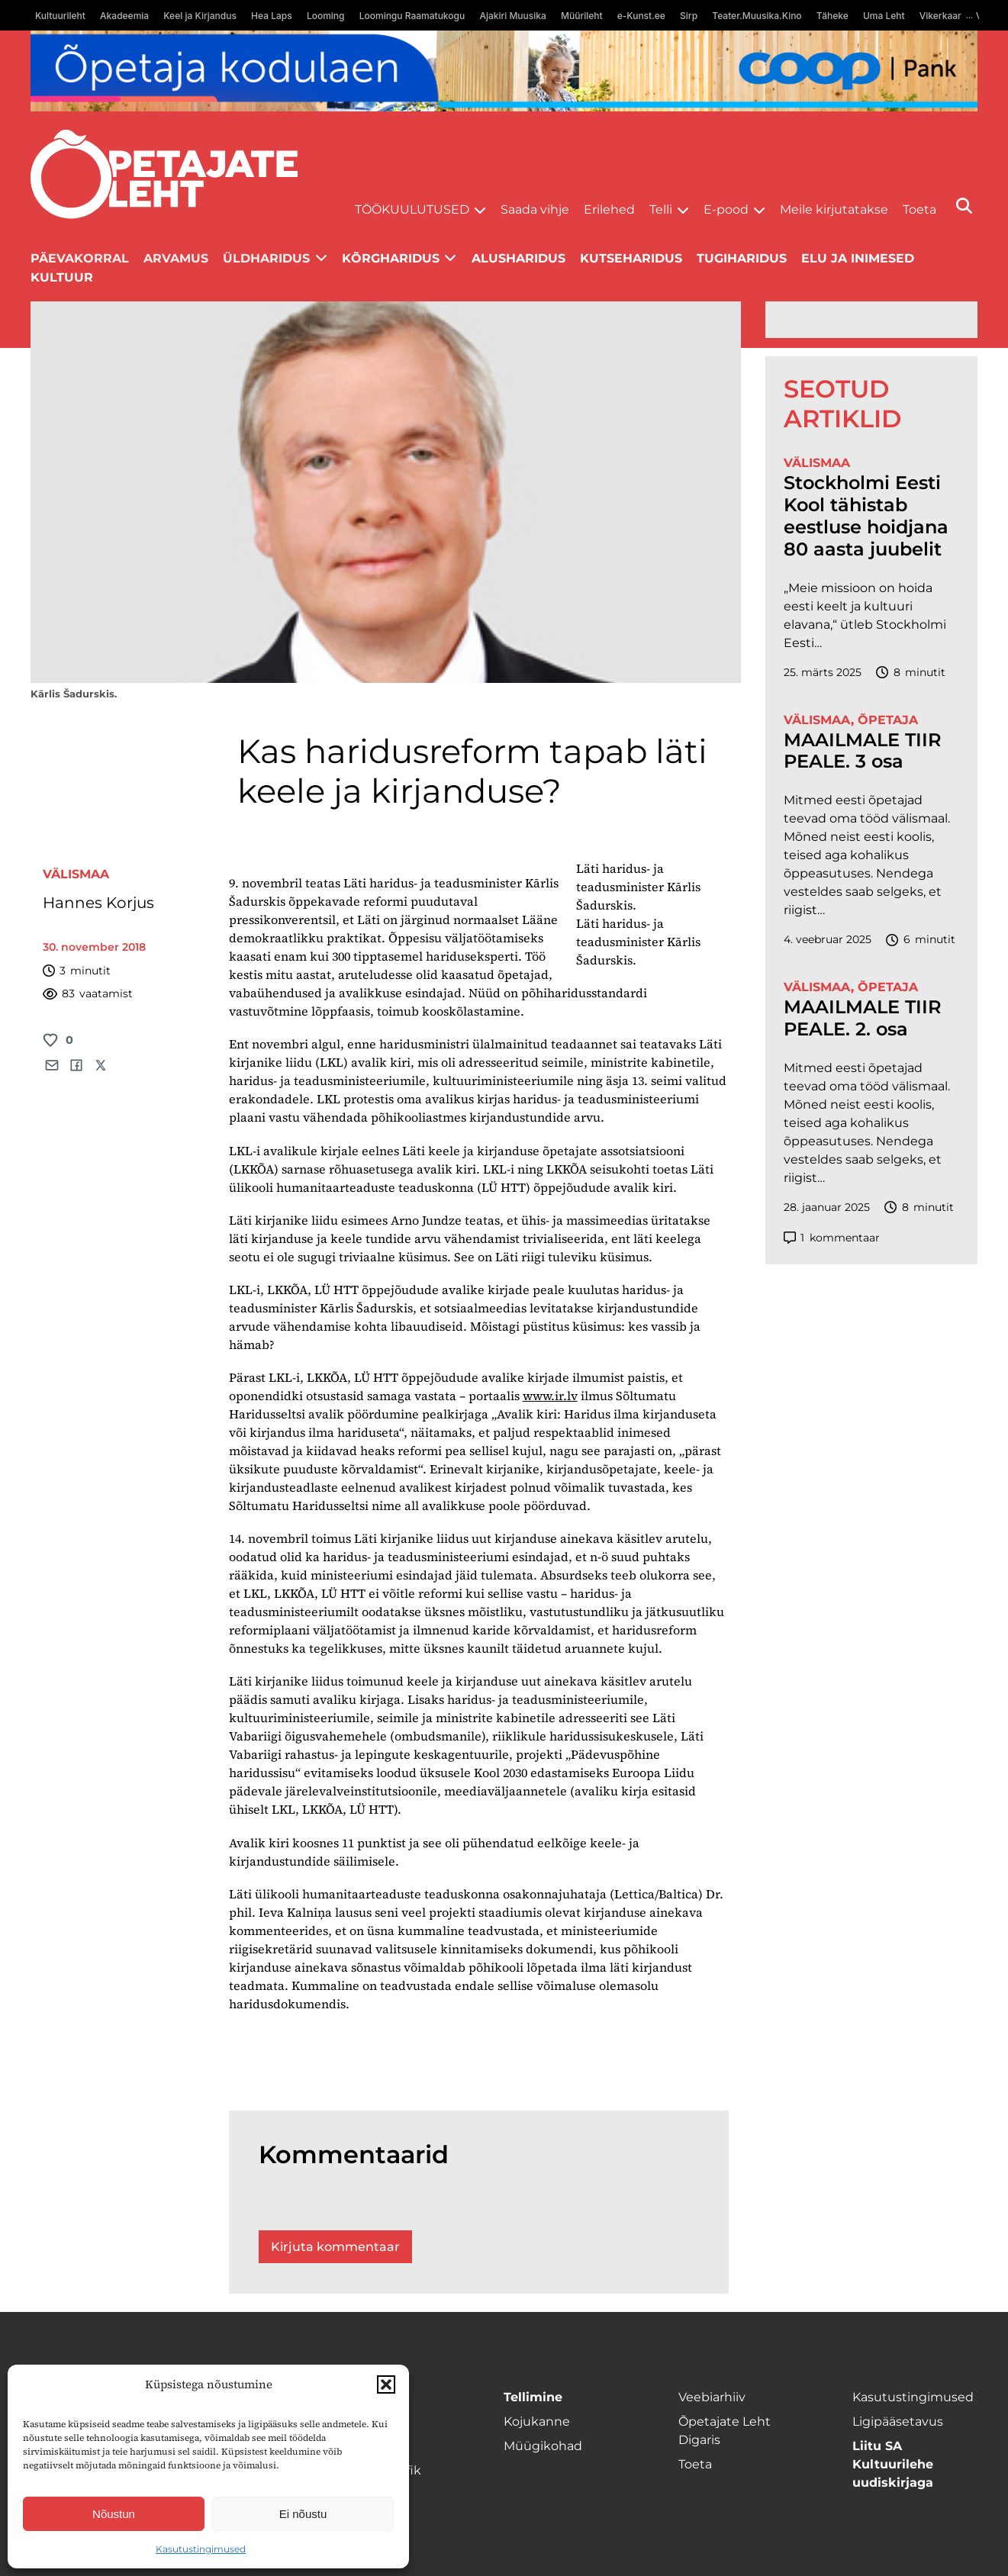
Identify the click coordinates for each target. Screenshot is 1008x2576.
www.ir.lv (550, 1395)
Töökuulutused (412, 209)
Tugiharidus (742, 258)
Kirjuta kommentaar (335, 2247)
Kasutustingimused (201, 2549)
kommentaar (832, 1238)
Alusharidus (518, 258)
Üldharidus (266, 258)
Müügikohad (543, 2446)
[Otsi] (964, 205)
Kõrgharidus (391, 258)
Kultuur (62, 277)
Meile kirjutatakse (834, 209)
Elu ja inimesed (857, 258)
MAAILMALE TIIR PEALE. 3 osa (863, 751)
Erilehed (609, 209)
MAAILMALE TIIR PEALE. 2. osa (863, 1018)
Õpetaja (888, 720)
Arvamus (175, 258)
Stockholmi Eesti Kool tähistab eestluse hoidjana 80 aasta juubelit (866, 515)
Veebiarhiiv (712, 2397)
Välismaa (76, 874)
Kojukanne (537, 2421)
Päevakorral (80, 258)
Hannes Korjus (98, 903)
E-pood (726, 209)
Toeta (919, 209)
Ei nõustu (303, 2513)
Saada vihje (535, 209)
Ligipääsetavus (897, 2421)
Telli (660, 209)
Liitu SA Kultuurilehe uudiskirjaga (892, 2464)
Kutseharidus (631, 258)
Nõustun (113, 2513)
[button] (386, 2384)
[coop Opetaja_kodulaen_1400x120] (504, 71)
